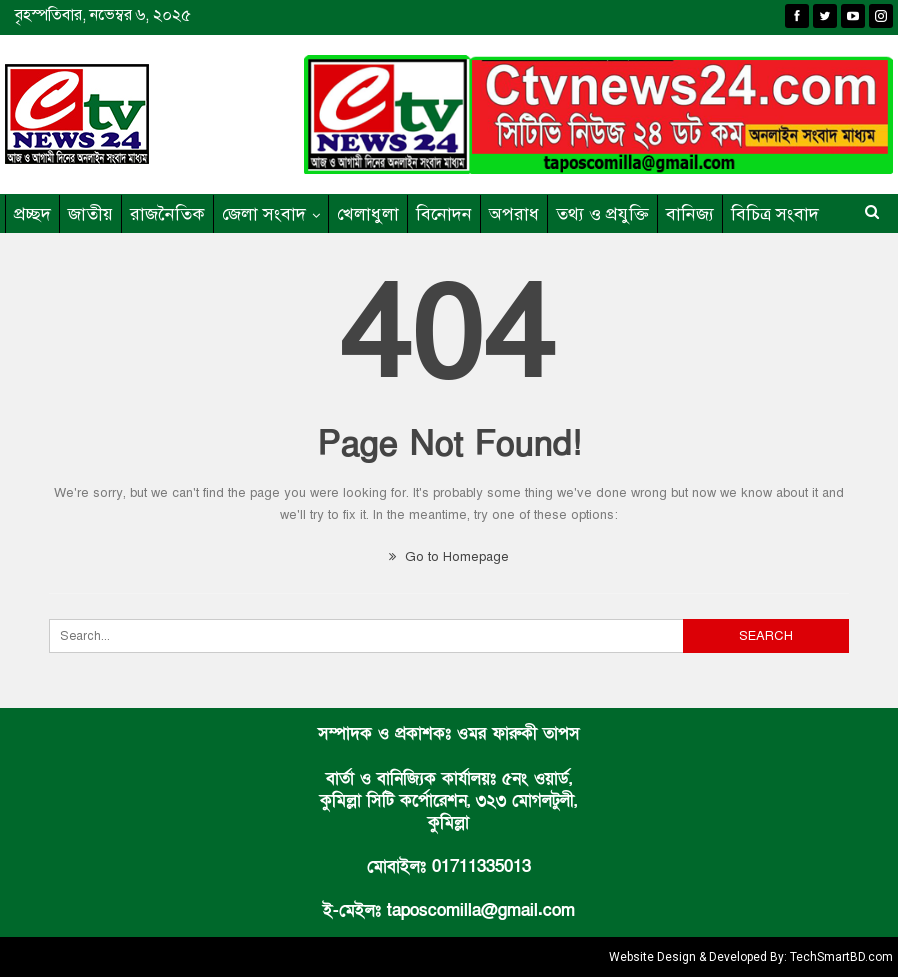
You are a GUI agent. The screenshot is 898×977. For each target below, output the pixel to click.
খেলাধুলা (368, 214)
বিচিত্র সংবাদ (775, 214)
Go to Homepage (449, 557)
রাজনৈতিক (167, 214)
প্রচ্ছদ (32, 214)
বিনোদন (444, 214)
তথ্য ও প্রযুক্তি (602, 214)
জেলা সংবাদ (264, 214)
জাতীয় (90, 214)
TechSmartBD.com (841, 957)
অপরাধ (514, 214)
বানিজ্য (690, 214)
